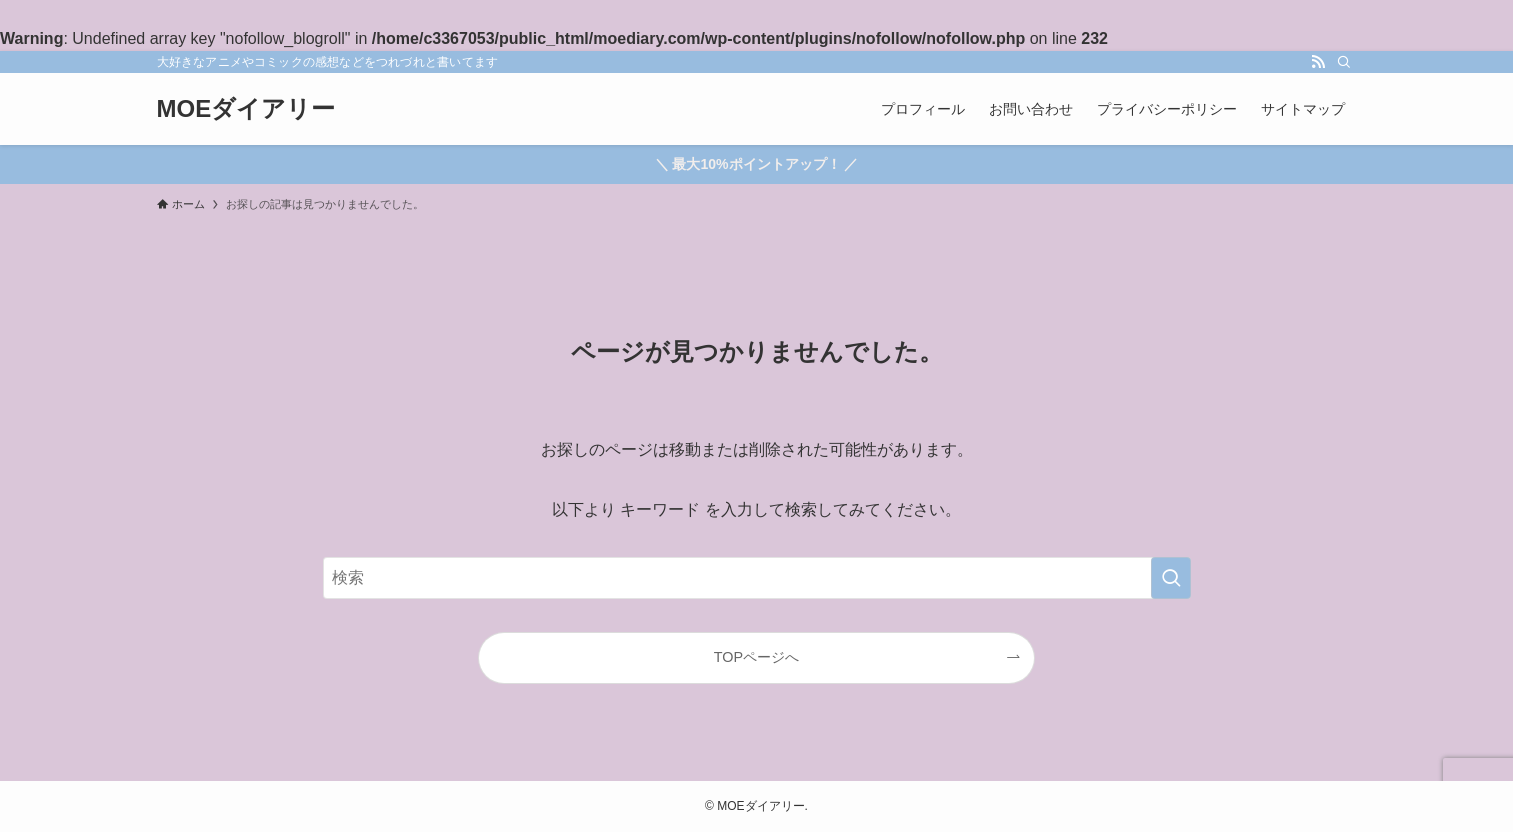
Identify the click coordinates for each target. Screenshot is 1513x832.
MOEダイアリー (246, 109)
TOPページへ (756, 657)
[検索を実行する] (1171, 578)
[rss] (1318, 62)
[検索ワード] (757, 578)
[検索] (1344, 62)
